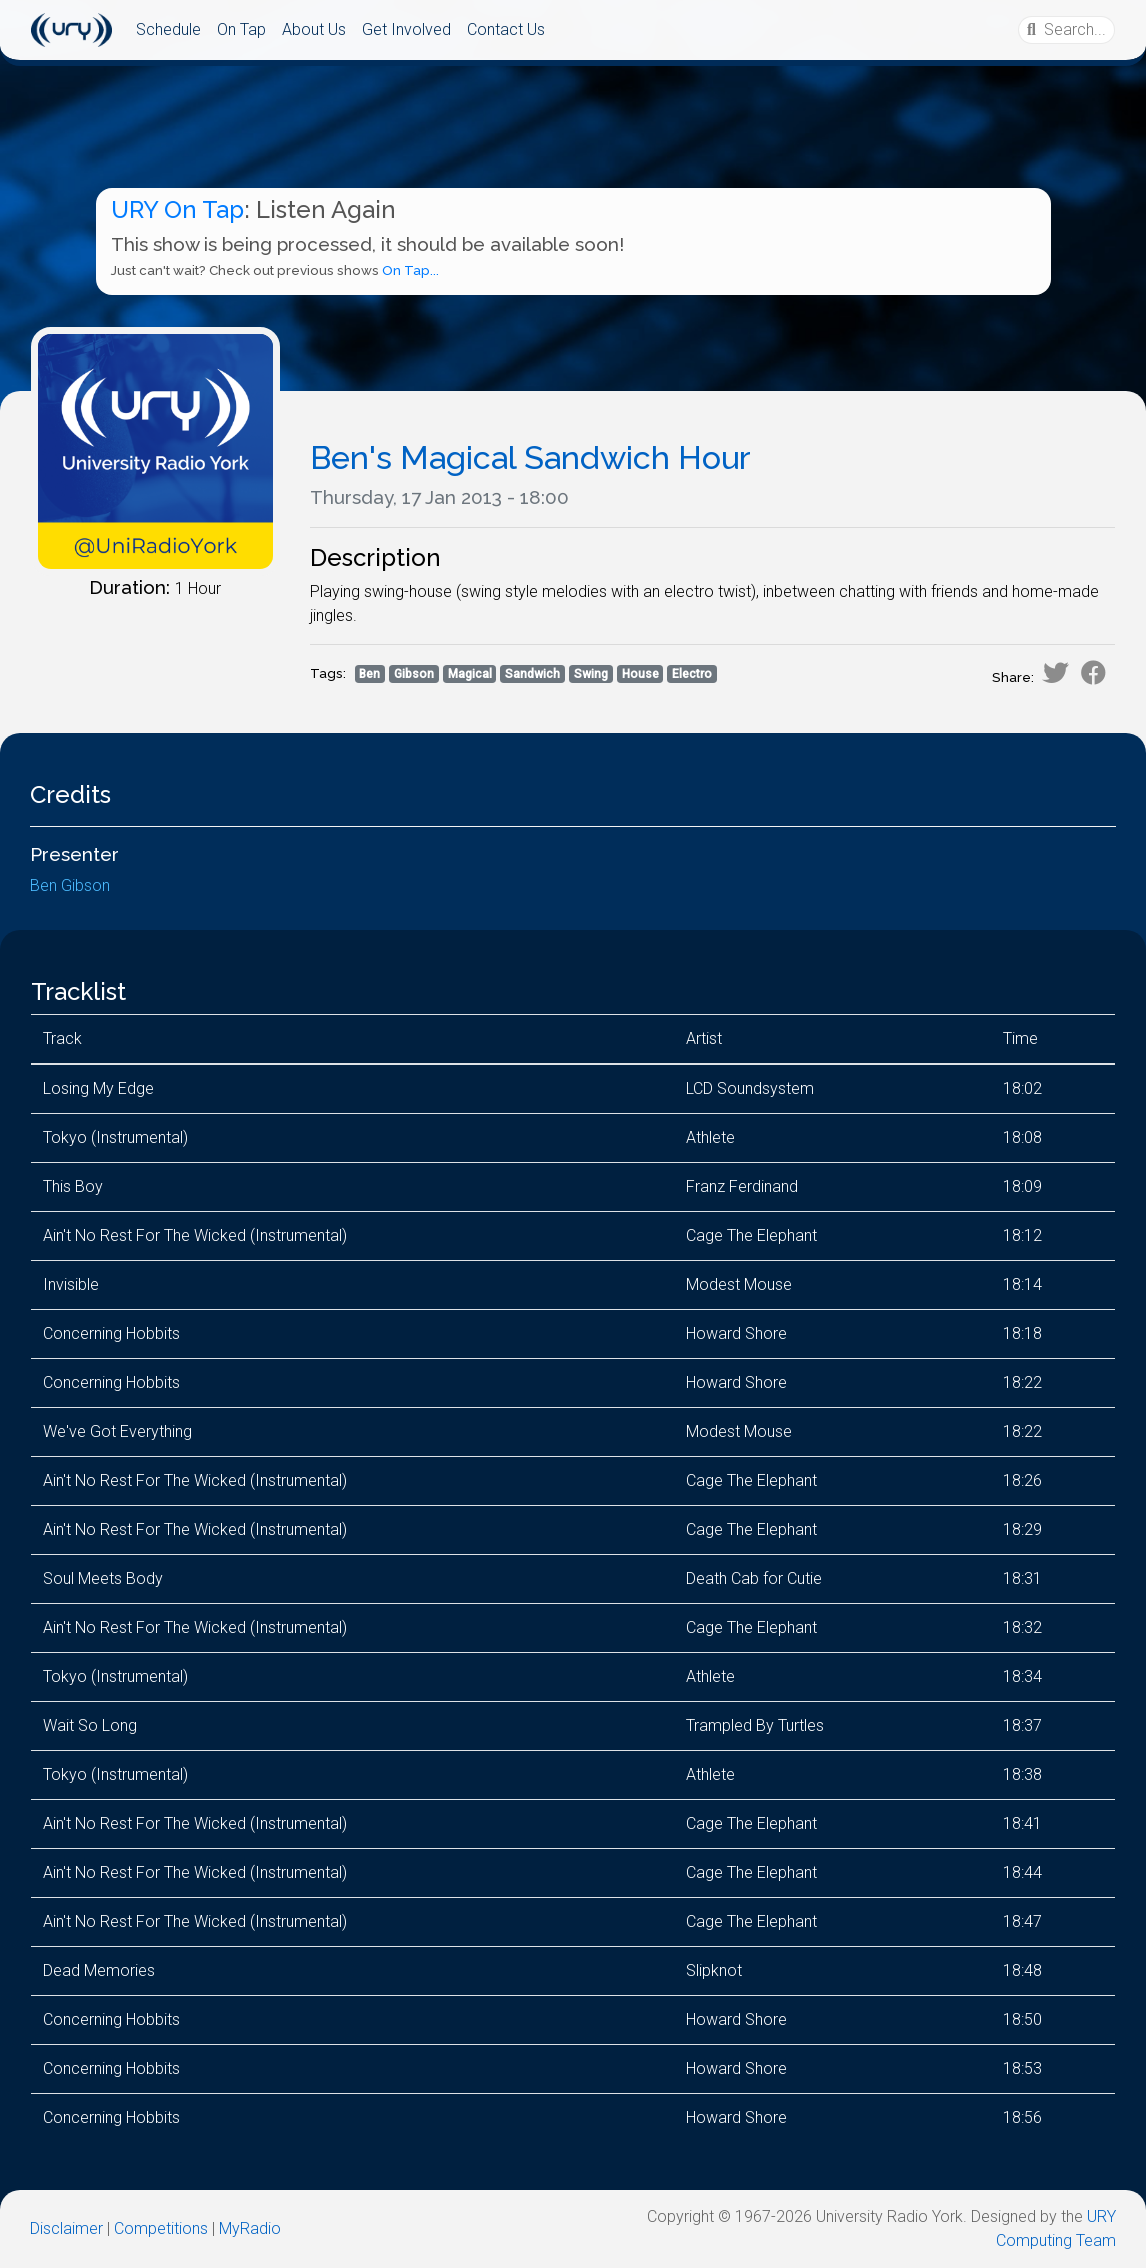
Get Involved (406, 29)
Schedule (168, 29)
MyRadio (250, 2228)
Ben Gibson (70, 885)
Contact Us (506, 29)
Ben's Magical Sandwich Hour (530, 457)
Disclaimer (66, 2228)
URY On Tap (177, 209)
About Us (314, 29)
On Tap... (410, 270)
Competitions (161, 2228)
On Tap (241, 29)
